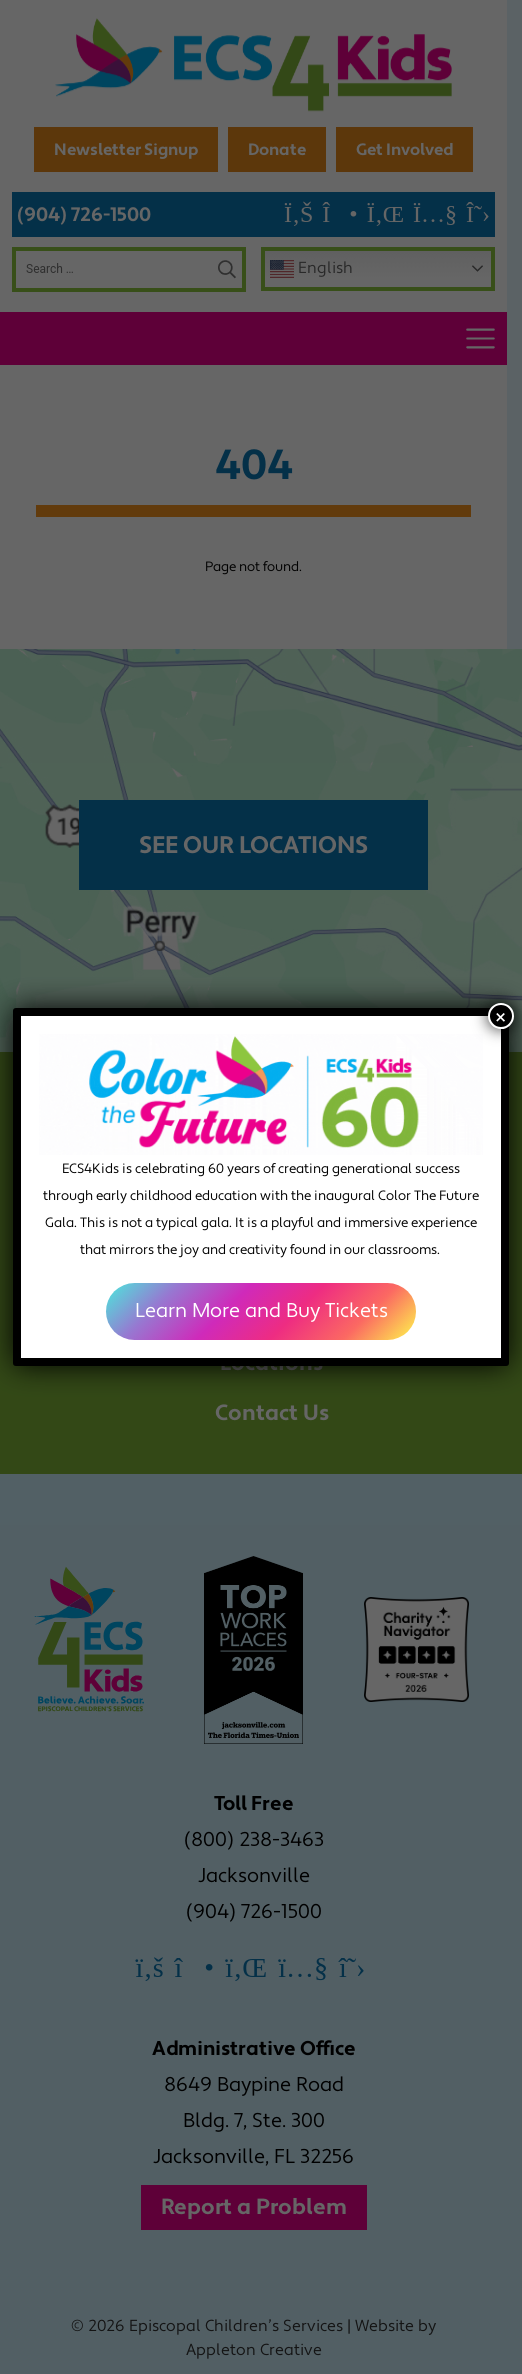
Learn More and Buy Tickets (261, 1311)
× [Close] (500, 1016)
